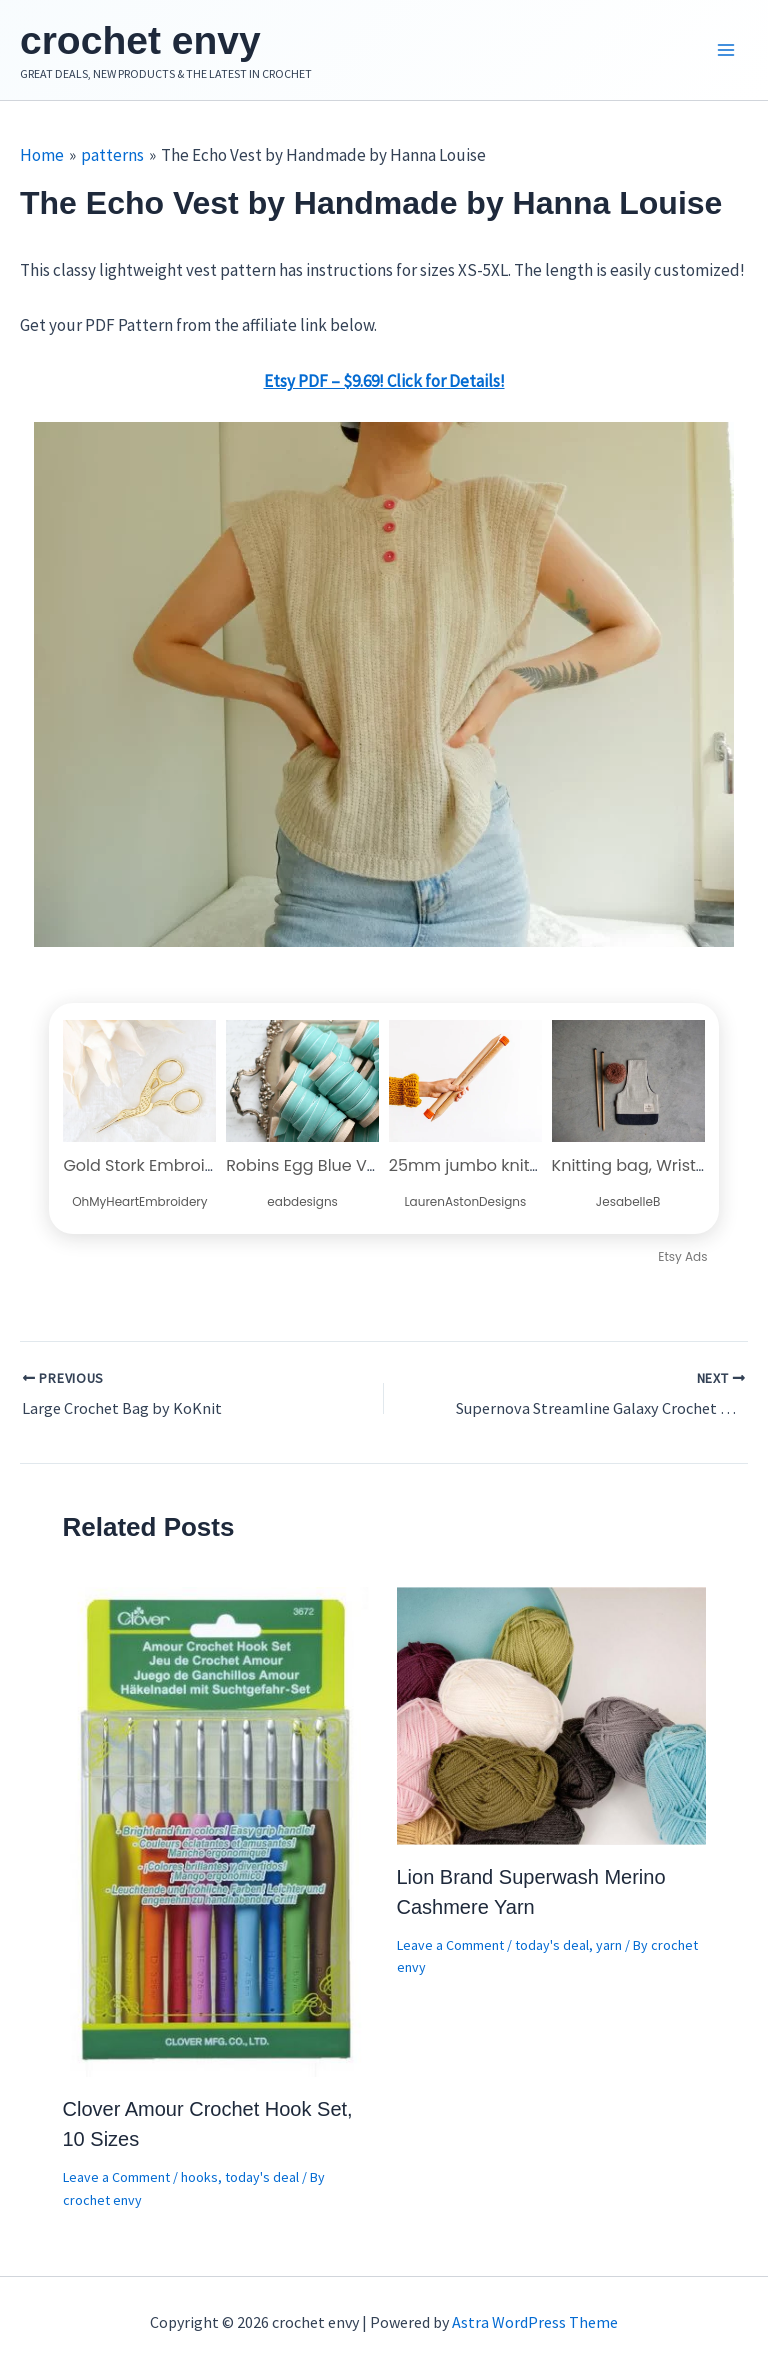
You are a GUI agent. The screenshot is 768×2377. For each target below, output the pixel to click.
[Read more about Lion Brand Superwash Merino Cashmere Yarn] (551, 1719)
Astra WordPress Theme (535, 2322)
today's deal (262, 2182)
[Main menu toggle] (726, 53)
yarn (609, 1950)
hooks (199, 2182)
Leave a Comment (116, 2182)
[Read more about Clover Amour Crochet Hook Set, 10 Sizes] (217, 1835)
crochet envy (155, 42)
